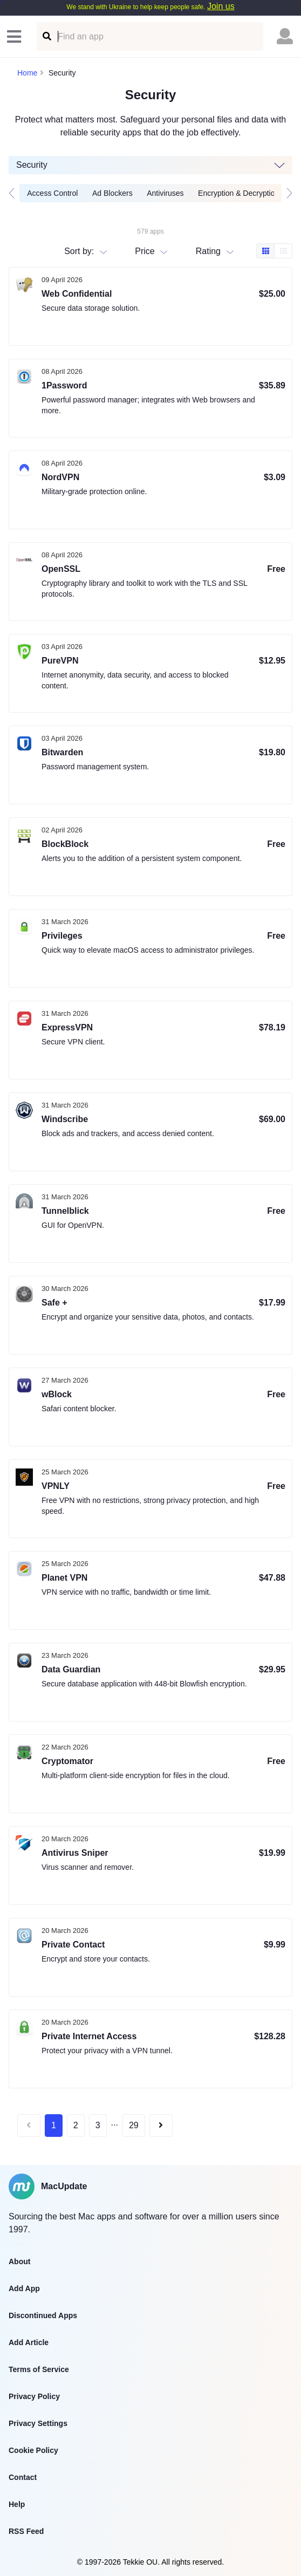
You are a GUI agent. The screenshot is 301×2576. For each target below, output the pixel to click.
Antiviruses (165, 193)
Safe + (54, 1302)
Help (17, 2504)
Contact (23, 2477)
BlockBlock (65, 844)
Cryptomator (67, 1761)
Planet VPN (64, 1577)
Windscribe (65, 1119)
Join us (221, 6)
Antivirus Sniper (75, 1852)
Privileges (62, 935)
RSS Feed (26, 2531)
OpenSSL (61, 569)
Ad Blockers (112, 193)
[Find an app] (46, 36)
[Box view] (265, 250)
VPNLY (56, 1486)
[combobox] (197, 250)
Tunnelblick (65, 1211)
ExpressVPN (67, 1027)
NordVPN (60, 477)
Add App (24, 2288)
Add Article (29, 2342)
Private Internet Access (89, 2036)
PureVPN (60, 660)
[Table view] (283, 250)
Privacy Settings (38, 2423)
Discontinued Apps (43, 2315)
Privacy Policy (34, 2396)
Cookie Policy (33, 2450)
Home (27, 73)
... (114, 2122)
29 (134, 2125)
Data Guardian (71, 1669)
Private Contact (73, 1944)
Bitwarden (62, 752)
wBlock (57, 1394)
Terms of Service (39, 2369)
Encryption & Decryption (238, 193)
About (19, 2261)
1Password (64, 385)
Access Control (52, 193)
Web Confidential (77, 293)
